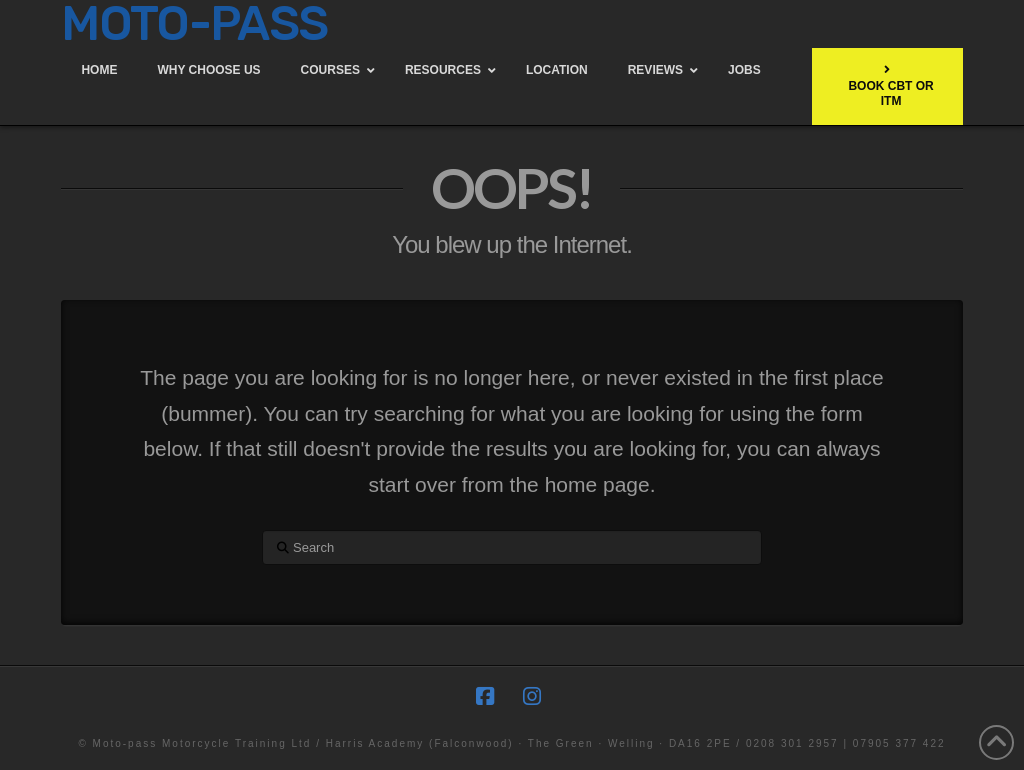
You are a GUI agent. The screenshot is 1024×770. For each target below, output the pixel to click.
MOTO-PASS (194, 24)
